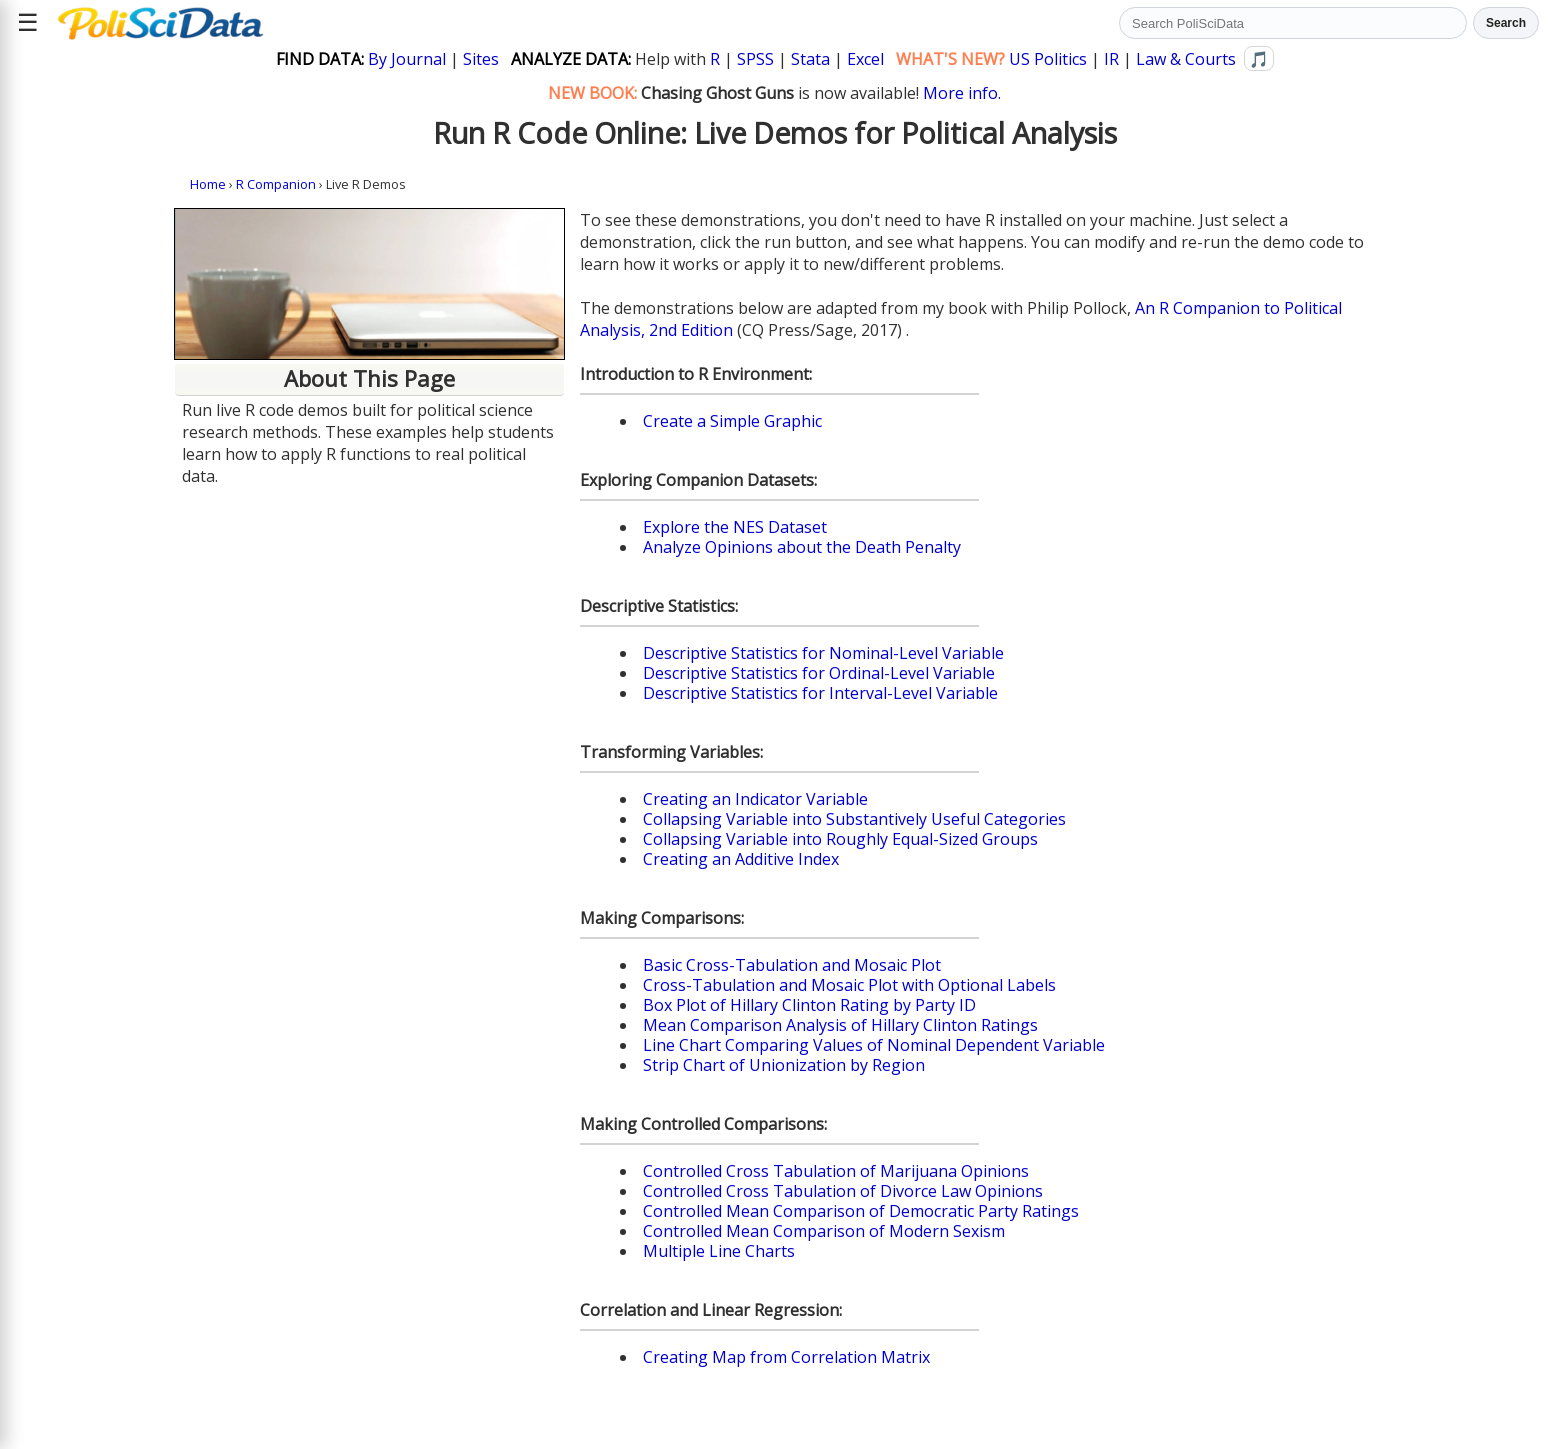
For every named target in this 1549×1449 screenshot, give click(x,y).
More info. (962, 93)
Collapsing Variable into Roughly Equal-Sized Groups (840, 839)
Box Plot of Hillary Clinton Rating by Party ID (809, 1005)
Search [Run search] (1506, 23)
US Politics (1048, 59)
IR (1111, 59)
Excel (865, 59)
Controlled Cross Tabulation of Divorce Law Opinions (843, 1191)
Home (208, 184)
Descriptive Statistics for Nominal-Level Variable (823, 653)
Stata (810, 59)
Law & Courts (1186, 59)
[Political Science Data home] (160, 23)
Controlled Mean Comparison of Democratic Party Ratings (861, 1211)
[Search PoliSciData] (1293, 23)
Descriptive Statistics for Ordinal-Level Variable (819, 673)
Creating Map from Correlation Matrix (786, 1357)
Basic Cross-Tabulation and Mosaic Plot (792, 965)
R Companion (276, 184)
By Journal (407, 59)
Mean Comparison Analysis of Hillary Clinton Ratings (840, 1025)
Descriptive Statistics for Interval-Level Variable (820, 693)
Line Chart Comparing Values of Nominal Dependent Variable (874, 1045)
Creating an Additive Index (741, 859)
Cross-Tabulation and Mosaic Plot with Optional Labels (849, 985)
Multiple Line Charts (719, 1251)
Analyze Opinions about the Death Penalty (802, 547)
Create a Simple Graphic (732, 421)
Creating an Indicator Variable (755, 799)
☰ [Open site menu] (28, 22)
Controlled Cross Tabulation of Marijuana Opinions (836, 1171)
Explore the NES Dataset (735, 527)
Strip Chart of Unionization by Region (784, 1065)
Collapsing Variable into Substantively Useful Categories (854, 819)
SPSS (755, 59)
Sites (481, 59)
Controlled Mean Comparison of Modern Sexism (824, 1231)
